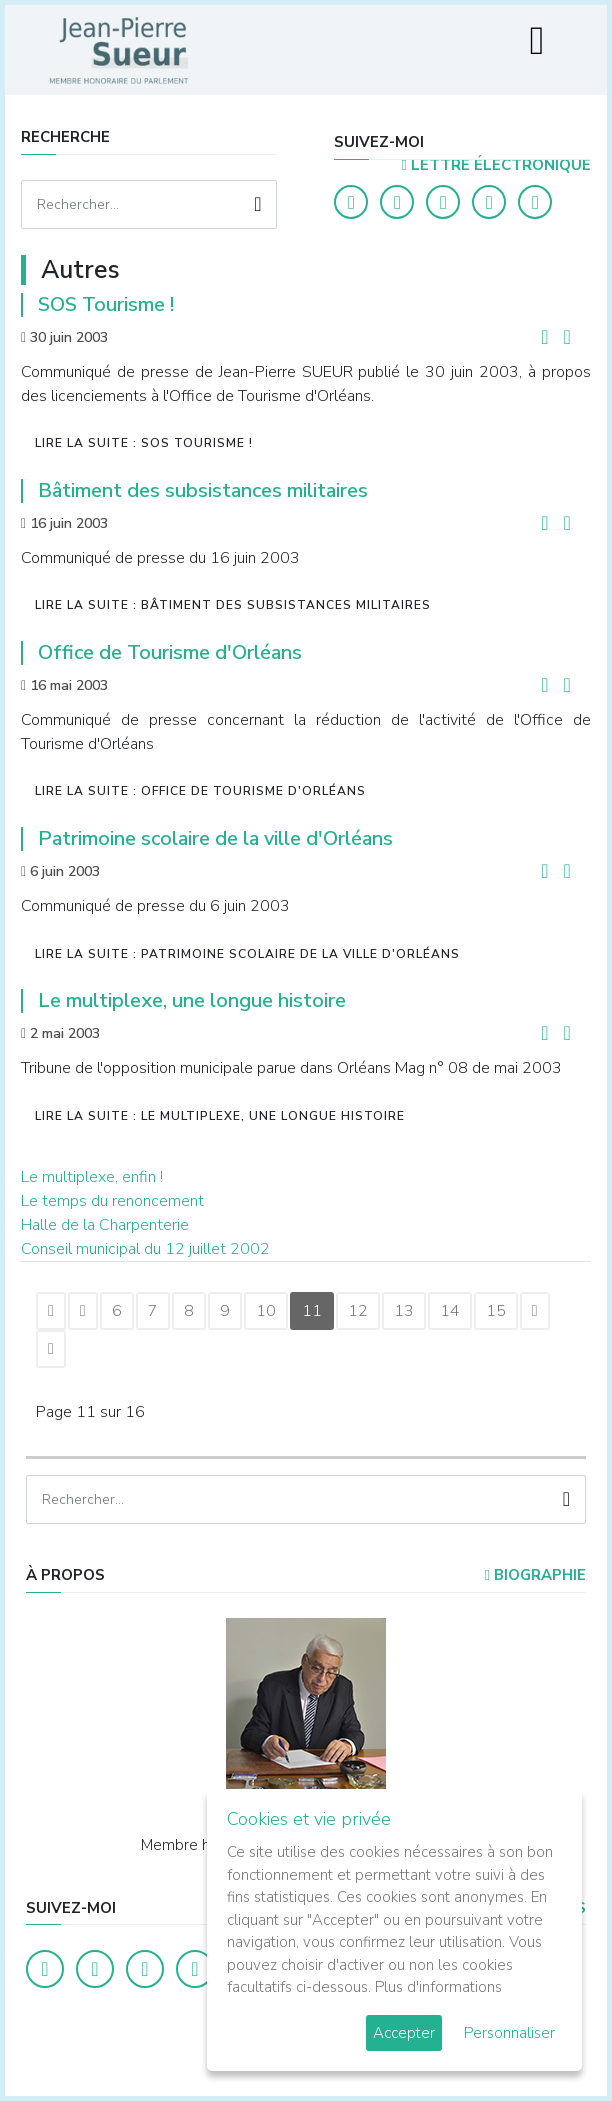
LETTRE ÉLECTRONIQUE (495, 165)
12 (358, 1311)
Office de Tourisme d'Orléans (170, 652)
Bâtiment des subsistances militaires (203, 490)
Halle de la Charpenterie (105, 1225)
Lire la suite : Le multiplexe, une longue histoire (220, 1116)
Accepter (404, 2033)
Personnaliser (509, 2033)
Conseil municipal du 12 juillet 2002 (145, 1249)
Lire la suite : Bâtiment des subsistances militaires (233, 605)
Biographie (534, 1575)
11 (312, 1311)
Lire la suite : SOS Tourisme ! (144, 443)
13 (404, 1311)
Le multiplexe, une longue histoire (192, 1000)
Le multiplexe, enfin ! (92, 1177)
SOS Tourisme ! (106, 304)
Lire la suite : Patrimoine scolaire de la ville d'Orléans (247, 954)
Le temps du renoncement (112, 1201)
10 (266, 1311)
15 (496, 1311)
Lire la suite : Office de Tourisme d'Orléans (200, 791)
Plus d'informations (438, 1987)
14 (450, 1311)
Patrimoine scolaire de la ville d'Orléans (215, 838)
